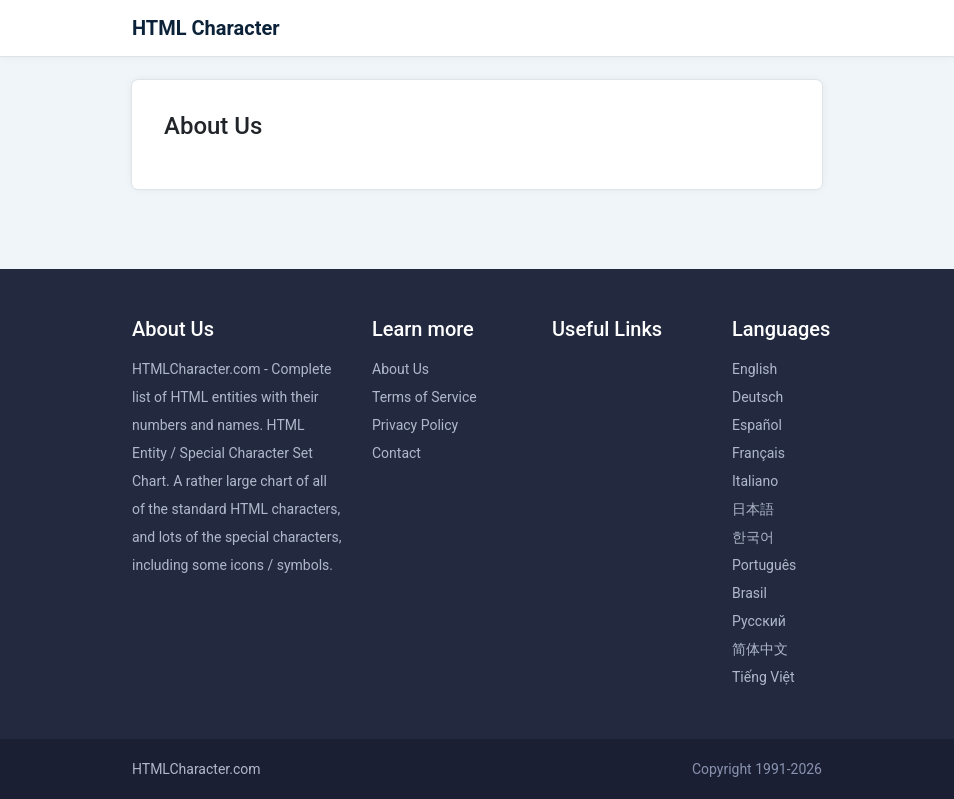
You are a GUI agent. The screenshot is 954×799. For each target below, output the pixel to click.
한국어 (753, 537)
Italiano (755, 481)
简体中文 (760, 649)
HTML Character (206, 28)
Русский (759, 621)
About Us (400, 369)
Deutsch (757, 397)
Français (758, 453)
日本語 (753, 509)
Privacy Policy (415, 425)
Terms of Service (424, 397)
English (754, 369)
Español (757, 425)
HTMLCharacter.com (196, 769)
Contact (396, 453)
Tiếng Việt (763, 677)
